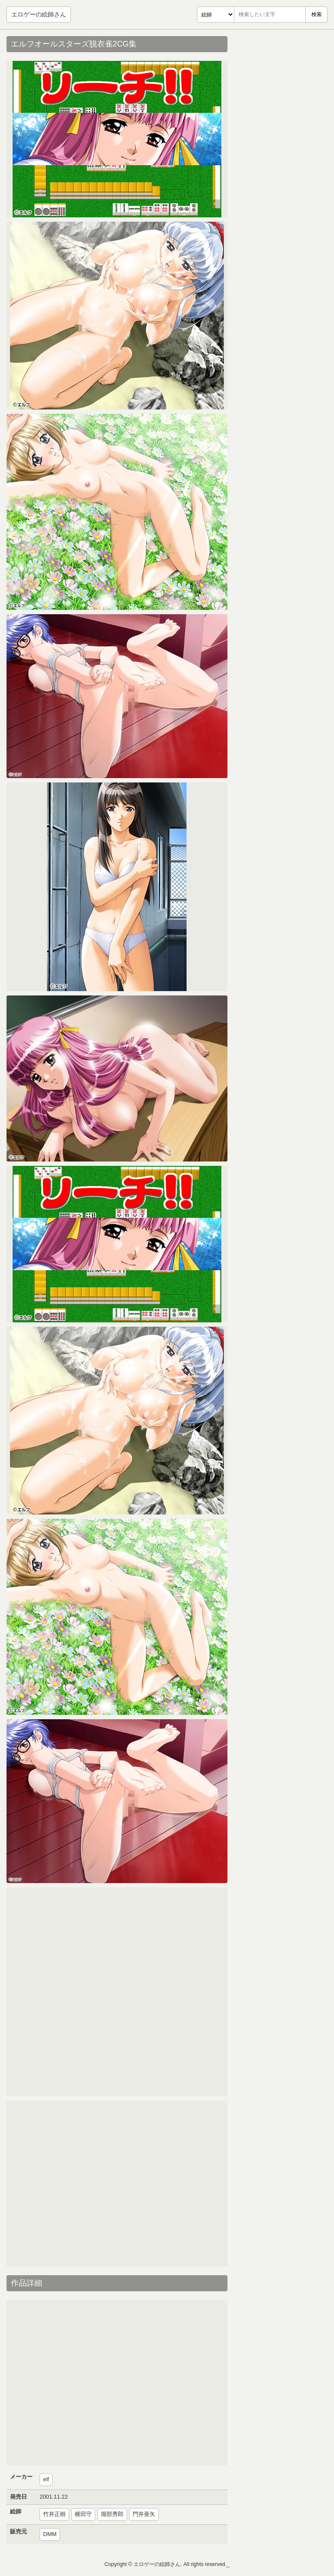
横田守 (83, 2514)
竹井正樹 (54, 2514)
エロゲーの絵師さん (38, 14)
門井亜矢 (144, 2514)
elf (46, 2479)
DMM (50, 2534)
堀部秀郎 (112, 2514)
